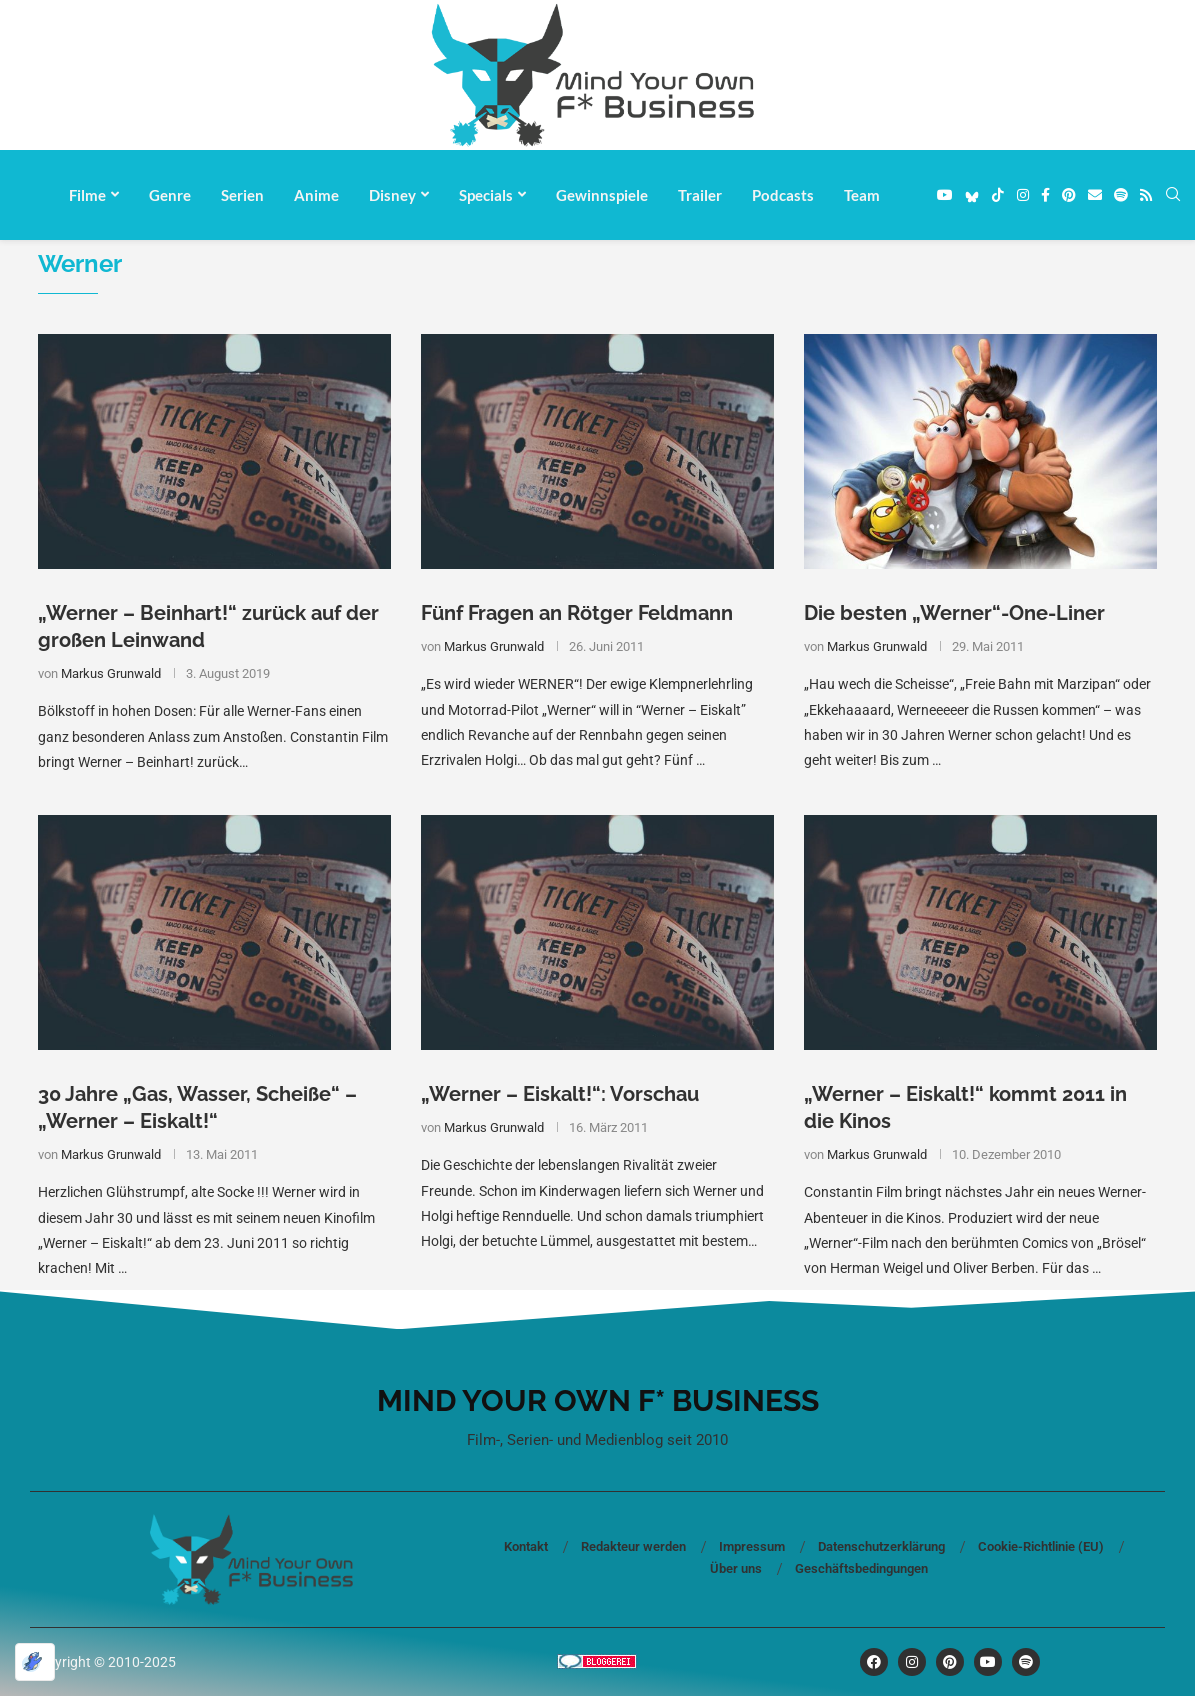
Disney (392, 195)
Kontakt (526, 1546)
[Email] (1095, 195)
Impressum (752, 1546)
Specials (486, 195)
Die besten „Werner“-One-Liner (954, 613)
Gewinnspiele (602, 195)
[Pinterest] (1069, 195)
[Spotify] (1121, 195)
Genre (170, 195)
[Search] (1173, 195)
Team (862, 195)
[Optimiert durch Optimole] (35, 1662)
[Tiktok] (998, 195)
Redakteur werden (633, 1546)
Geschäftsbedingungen (861, 1568)
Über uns (736, 1568)
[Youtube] (945, 195)
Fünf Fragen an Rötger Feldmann (577, 613)
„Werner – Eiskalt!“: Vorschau (560, 1094)
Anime (316, 195)
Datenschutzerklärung (881, 1546)
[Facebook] (1045, 195)
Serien (242, 195)
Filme (87, 195)
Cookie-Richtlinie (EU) (1041, 1546)
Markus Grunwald (111, 673)
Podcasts (783, 195)
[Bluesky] (972, 195)
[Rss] (1146, 195)
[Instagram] (1023, 195)
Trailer (700, 195)
